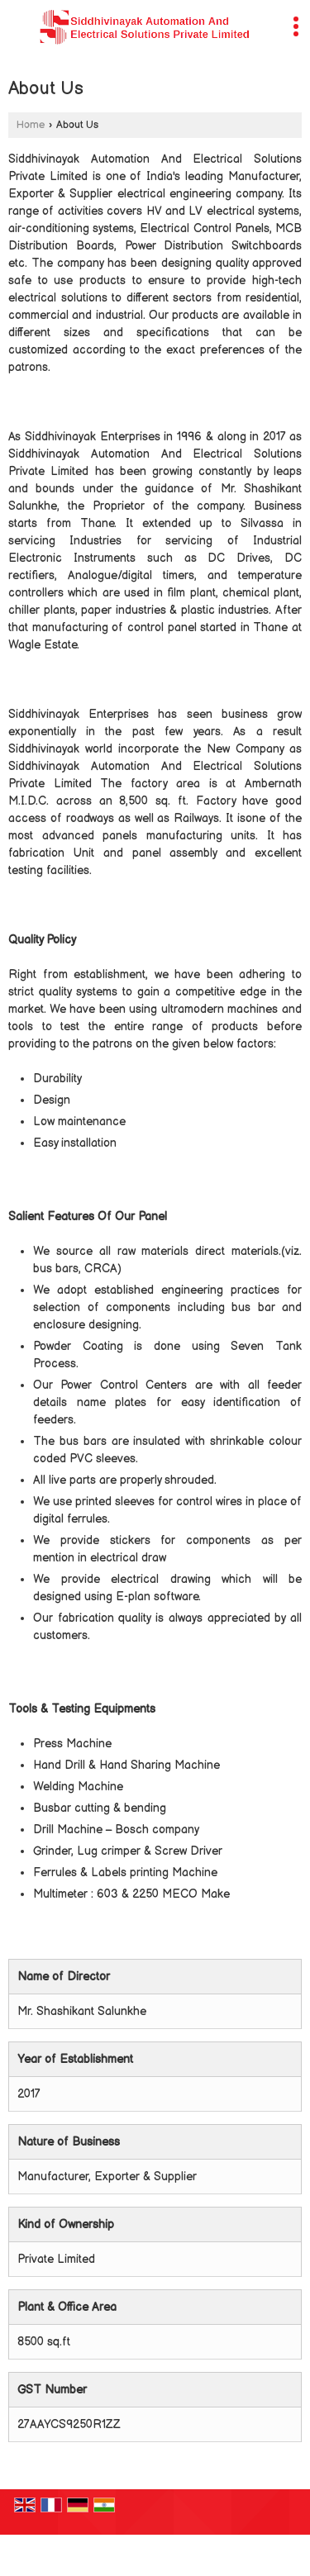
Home (31, 125)
